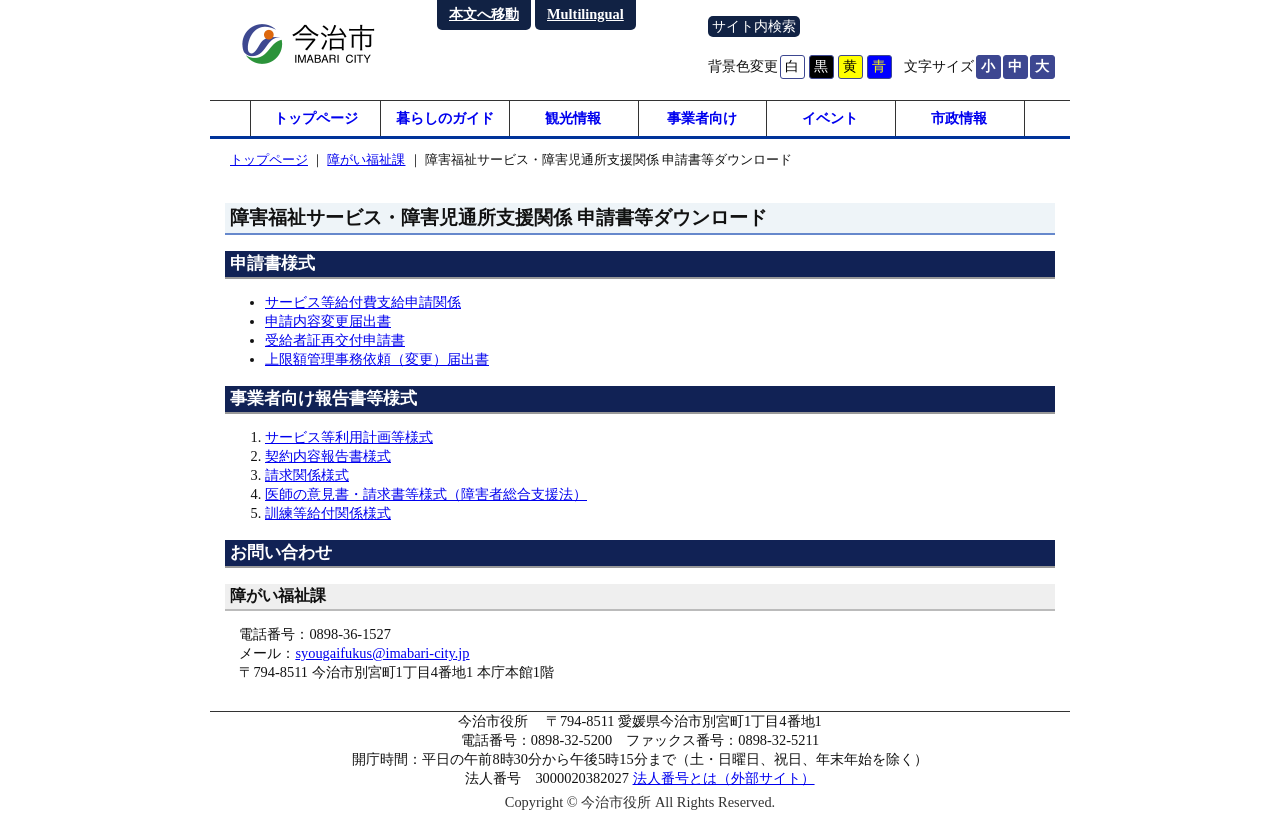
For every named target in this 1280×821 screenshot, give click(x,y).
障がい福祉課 (366, 163)
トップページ (316, 120)
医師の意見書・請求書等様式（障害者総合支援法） (426, 498)
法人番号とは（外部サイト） (724, 782)
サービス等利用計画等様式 (349, 441)
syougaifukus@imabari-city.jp (382, 657)
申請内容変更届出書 (328, 325)
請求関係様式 (307, 479)
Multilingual (585, 14)
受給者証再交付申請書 (335, 344)
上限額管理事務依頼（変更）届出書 (377, 363)
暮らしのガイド (445, 120)
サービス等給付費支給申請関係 (363, 306)
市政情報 (959, 120)
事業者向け (702, 120)
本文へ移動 (484, 14)
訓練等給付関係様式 (328, 517)
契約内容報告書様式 (328, 460)
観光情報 (573, 120)
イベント (830, 120)
